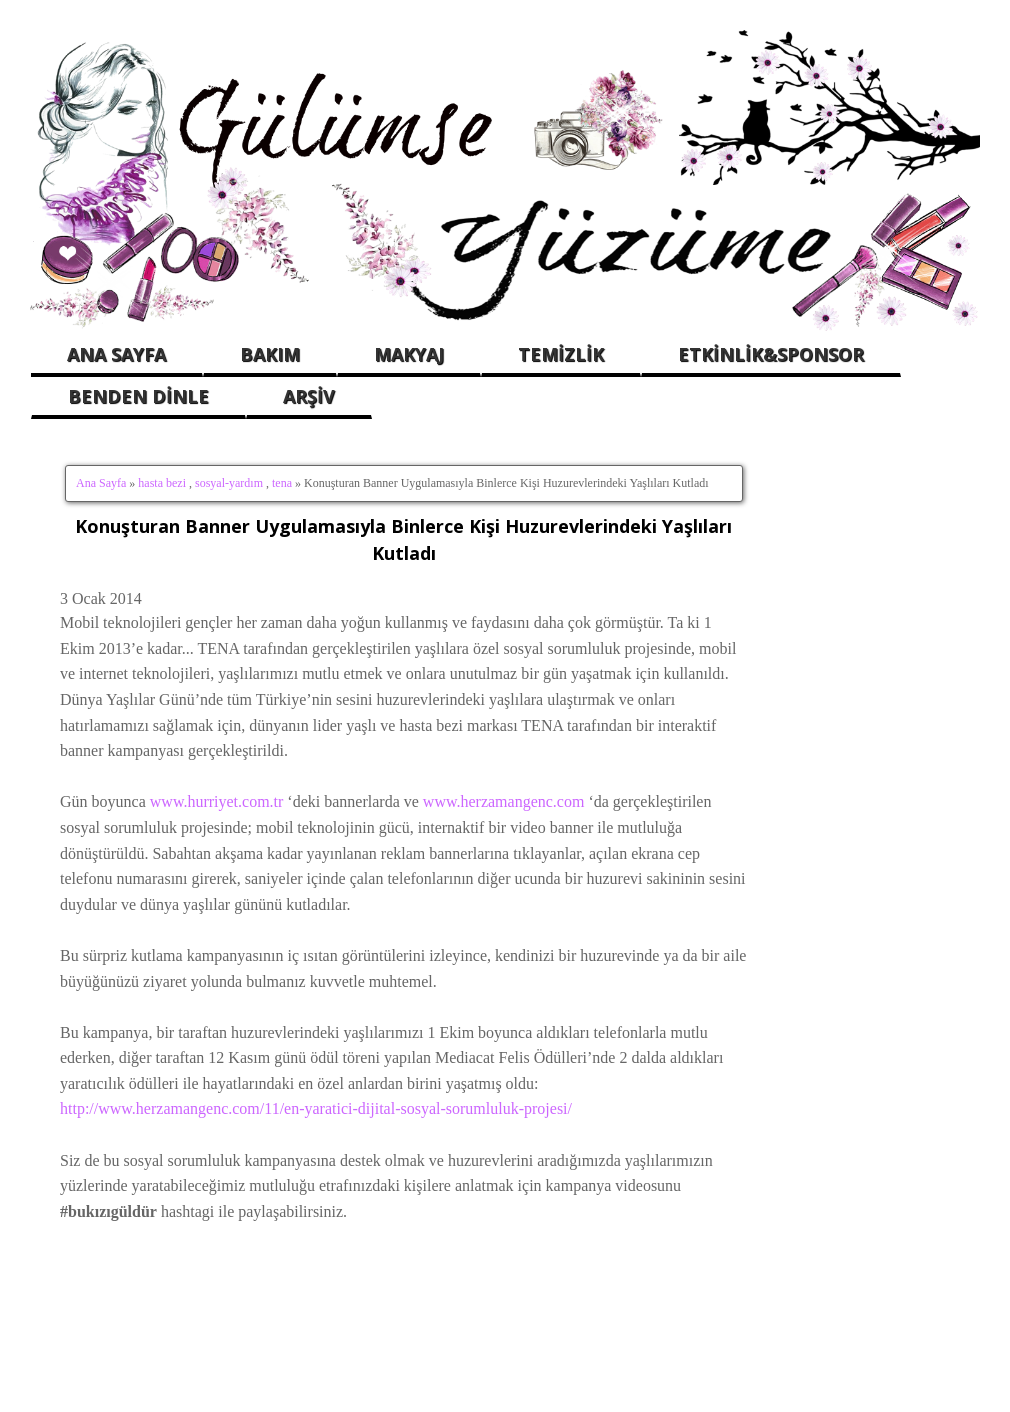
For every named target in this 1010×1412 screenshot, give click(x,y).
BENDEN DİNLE (138, 396)
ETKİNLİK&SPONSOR (771, 354)
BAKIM (270, 354)
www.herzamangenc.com (504, 801)
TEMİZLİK (561, 354)
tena (282, 483)
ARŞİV (309, 396)
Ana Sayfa (101, 483)
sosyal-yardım (229, 483)
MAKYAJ (409, 354)
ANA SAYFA (116, 354)
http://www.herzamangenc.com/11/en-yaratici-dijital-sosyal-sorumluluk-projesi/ (316, 1108)
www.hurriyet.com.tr (217, 801)
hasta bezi (162, 483)
